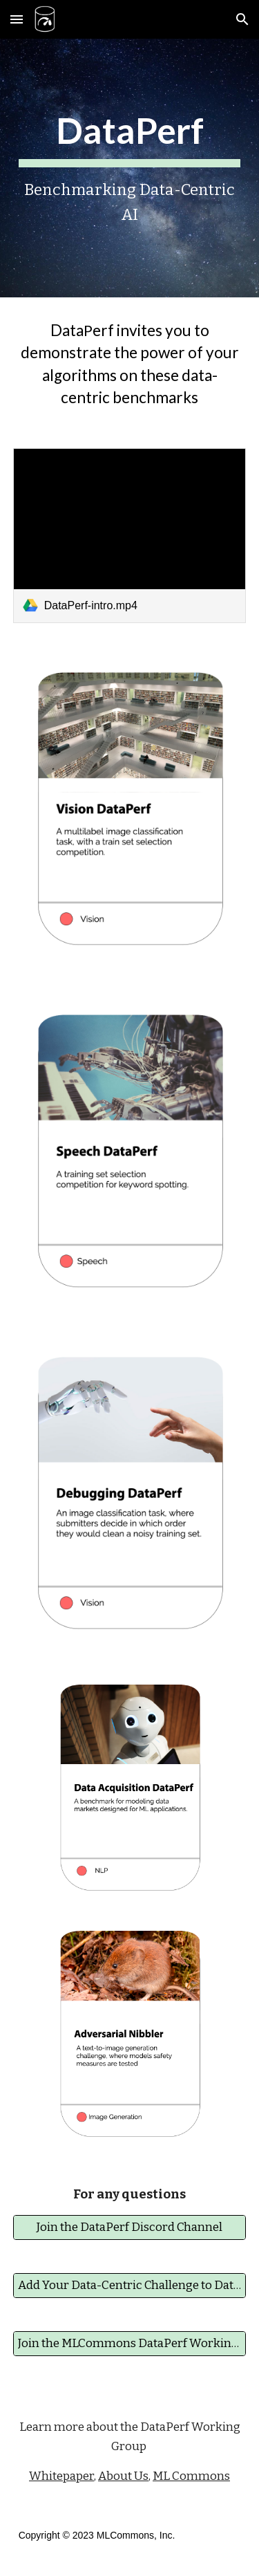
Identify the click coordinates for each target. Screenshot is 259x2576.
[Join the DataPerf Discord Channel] (130, 2228)
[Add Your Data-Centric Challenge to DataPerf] (130, 2286)
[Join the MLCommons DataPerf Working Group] (130, 2344)
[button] (16, 19)
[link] (130, 535)
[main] (130, 168)
